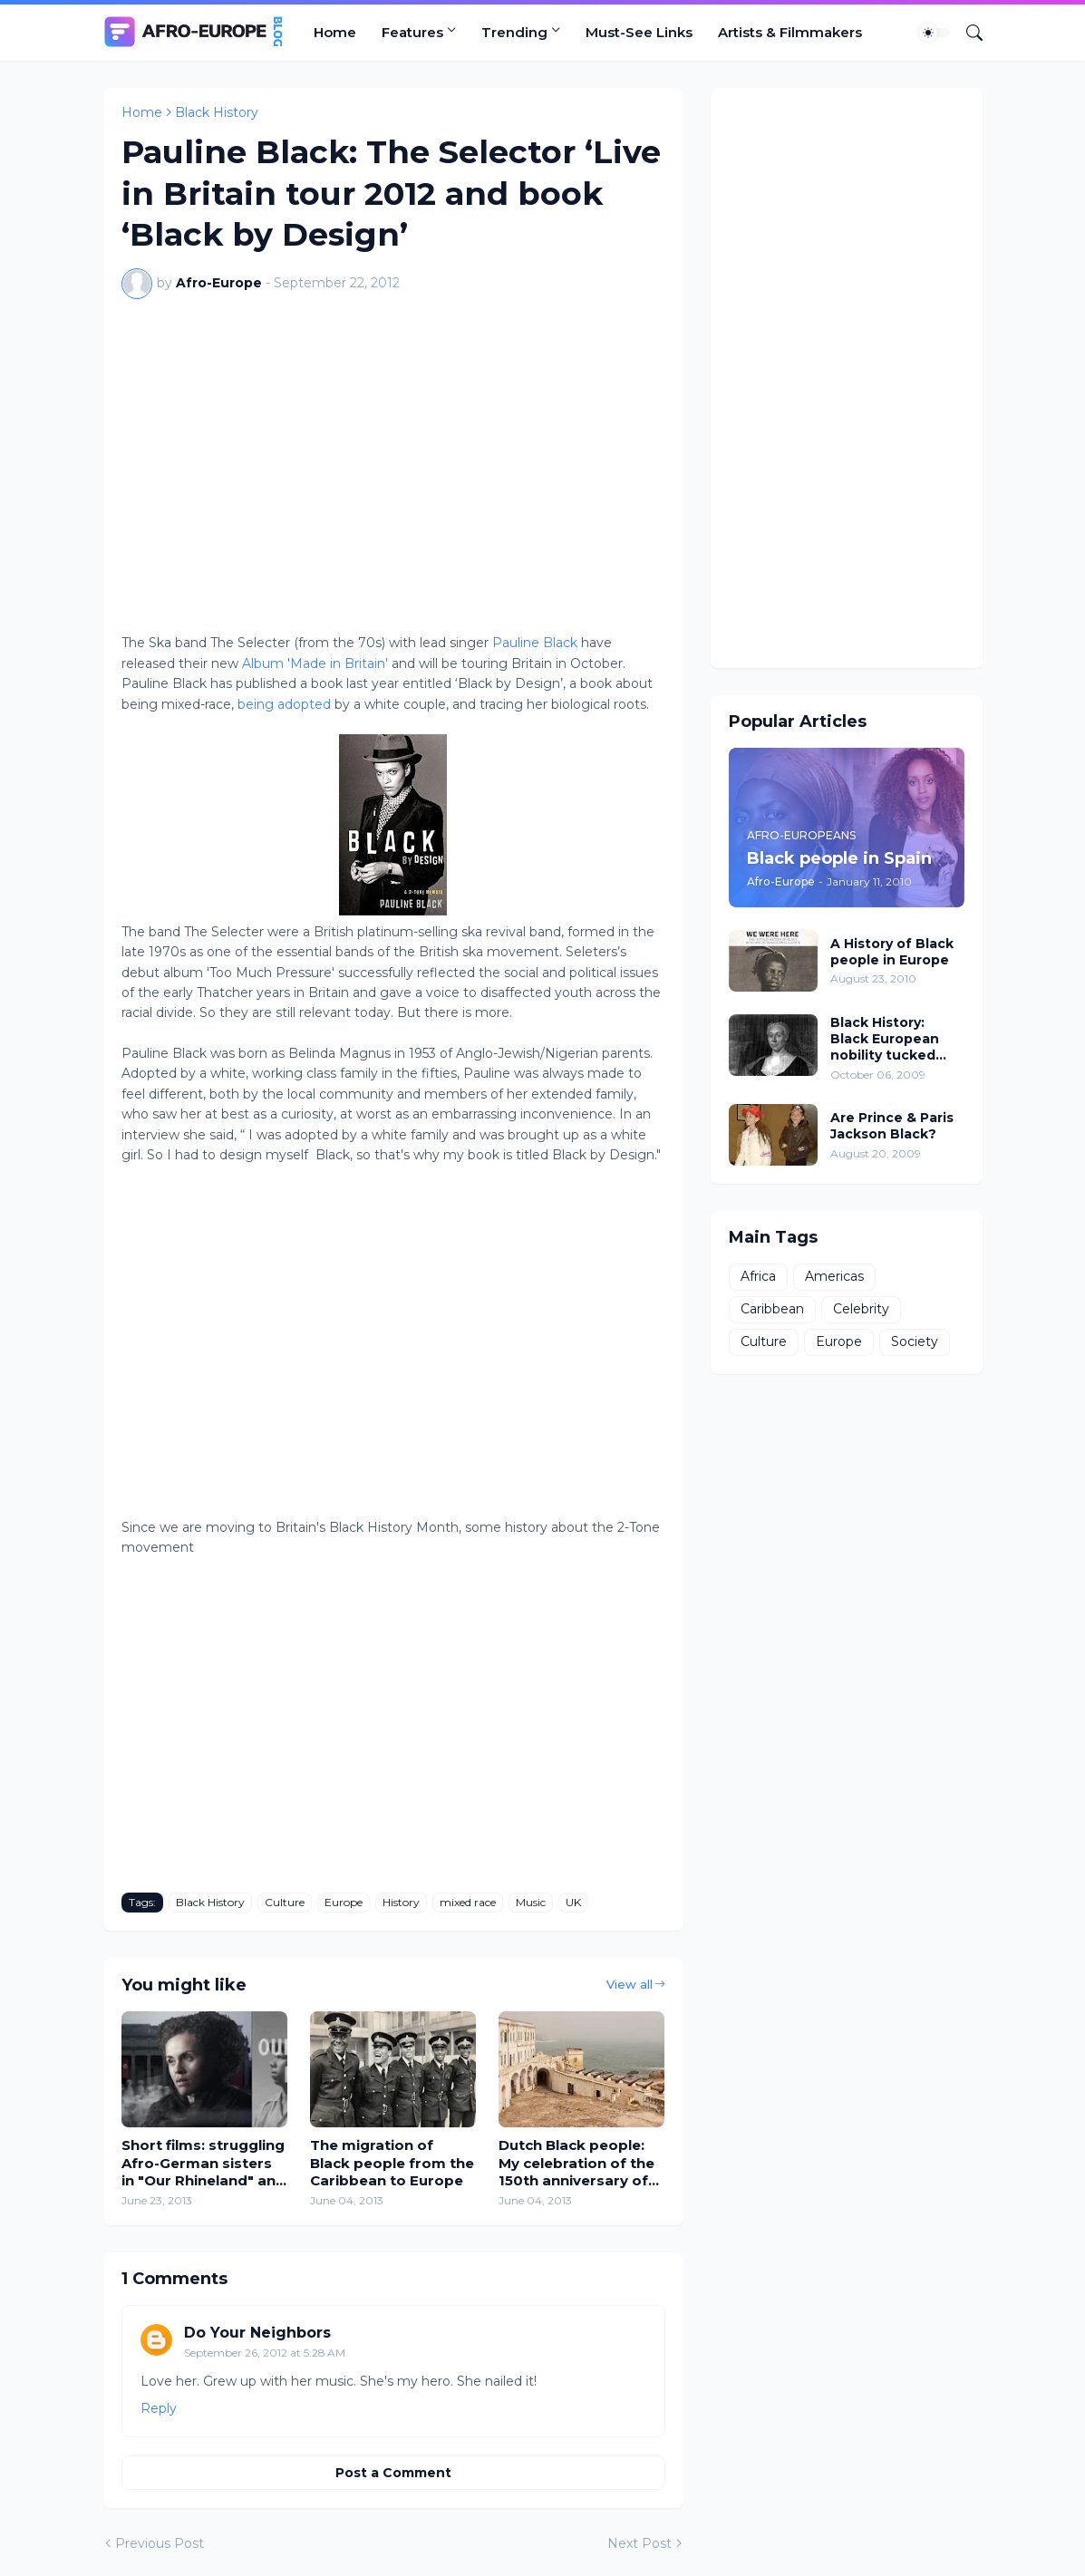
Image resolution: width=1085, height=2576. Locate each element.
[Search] (967, 32)
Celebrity (861, 1309)
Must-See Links (639, 32)
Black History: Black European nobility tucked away (884, 1039)
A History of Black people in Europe (892, 951)
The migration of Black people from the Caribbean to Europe (392, 2162)
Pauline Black (534, 642)
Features (412, 32)
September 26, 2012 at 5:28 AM (264, 2352)
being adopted (285, 704)
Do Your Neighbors (257, 2332)
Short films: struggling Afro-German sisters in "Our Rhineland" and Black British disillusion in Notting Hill (203, 2163)
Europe (344, 1902)
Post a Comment (393, 2473)
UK (573, 1902)
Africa (758, 1276)
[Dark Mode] (934, 32)
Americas (834, 1276)
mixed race (468, 1902)
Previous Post (159, 2543)
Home (335, 32)
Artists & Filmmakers (790, 32)
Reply (158, 2408)
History (401, 1902)
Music (531, 1902)
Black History (216, 112)
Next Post (639, 2543)
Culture (285, 1902)
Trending (514, 32)
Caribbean (772, 1309)
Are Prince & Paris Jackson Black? (892, 1125)
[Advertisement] (846, 378)
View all (629, 1984)
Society (914, 1341)
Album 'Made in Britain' (315, 663)
